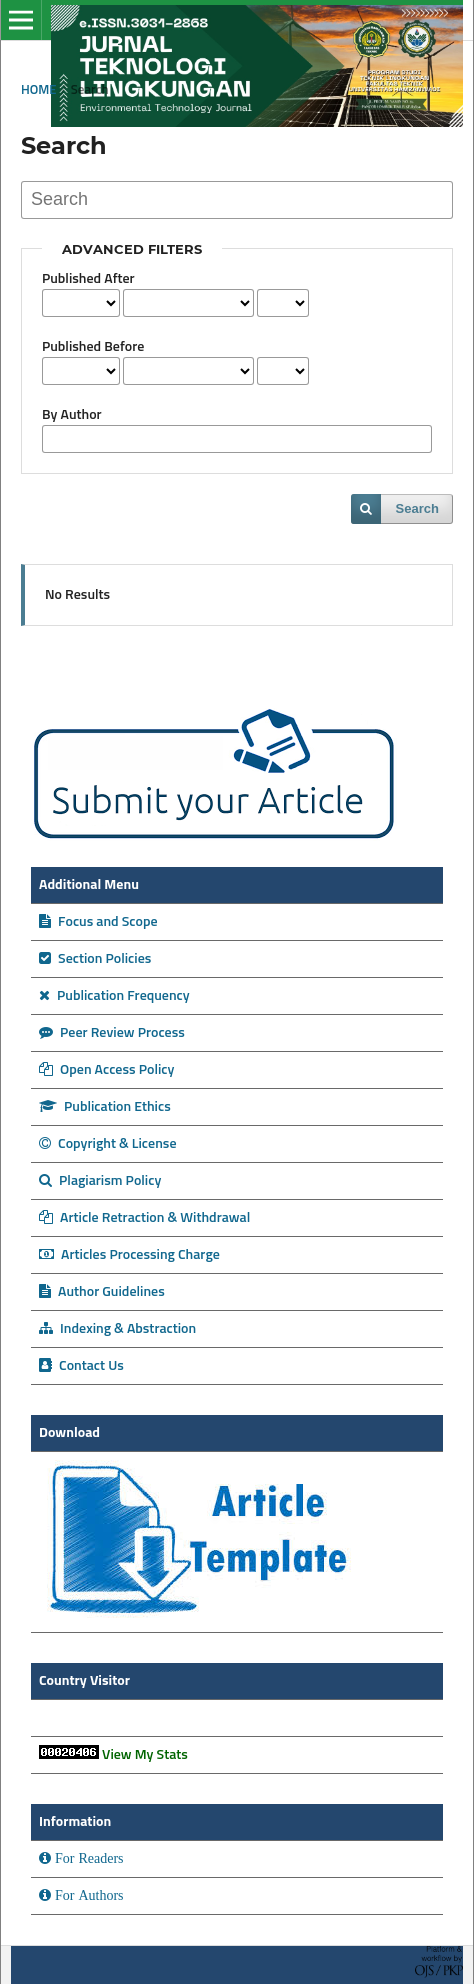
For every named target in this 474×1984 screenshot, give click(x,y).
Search (417, 508)
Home (39, 90)
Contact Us (81, 1366)
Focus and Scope (98, 922)
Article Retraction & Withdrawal (144, 1218)
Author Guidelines (102, 1292)
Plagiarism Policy (100, 1181)
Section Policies (95, 959)
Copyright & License (108, 1144)
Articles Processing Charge (129, 1255)
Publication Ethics (105, 1107)
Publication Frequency (114, 996)
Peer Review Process (112, 1033)
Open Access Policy (106, 1070)
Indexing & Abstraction (117, 1329)
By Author (72, 415)
